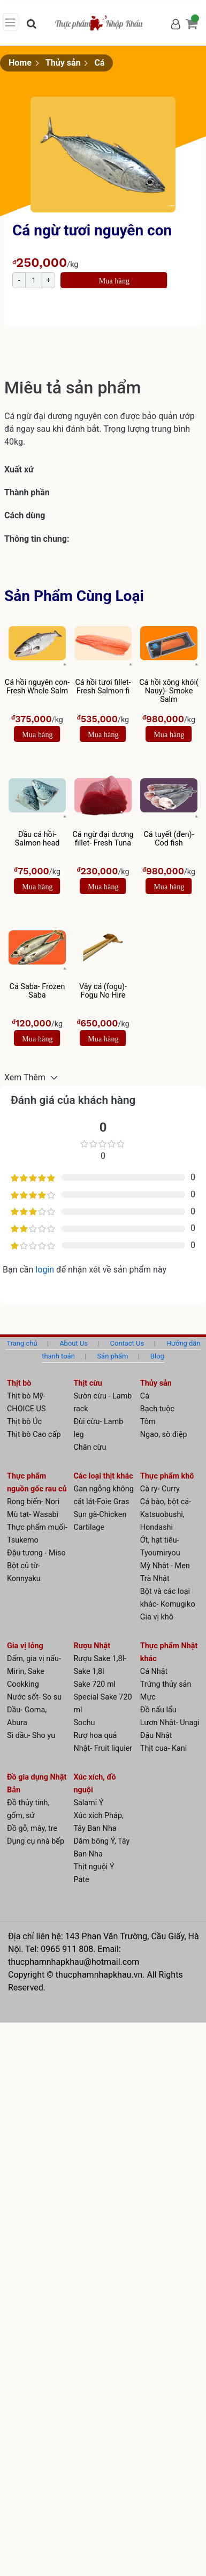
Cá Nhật (154, 1671)
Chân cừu (89, 1447)
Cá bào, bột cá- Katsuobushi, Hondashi (165, 1514)
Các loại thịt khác (103, 1476)
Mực (148, 1697)
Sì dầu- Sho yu (31, 1735)
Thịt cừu (87, 1383)
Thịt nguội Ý (93, 1866)
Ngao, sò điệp (163, 1434)
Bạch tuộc (157, 1408)
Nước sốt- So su (34, 1697)
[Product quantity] (34, 280)
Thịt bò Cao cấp (34, 1434)
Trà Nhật (155, 1578)
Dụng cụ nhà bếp (35, 1841)
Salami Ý (88, 1802)
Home (20, 63)
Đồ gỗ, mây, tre (32, 1828)
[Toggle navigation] (10, 21)
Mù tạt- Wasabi (32, 1514)
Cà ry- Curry (160, 1489)
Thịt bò (19, 1383)
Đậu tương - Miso (36, 1553)
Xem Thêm (26, 1077)
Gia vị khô (156, 1617)
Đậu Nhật (156, 1735)
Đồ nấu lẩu (158, 1709)
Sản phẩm (112, 1356)
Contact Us (127, 1343)
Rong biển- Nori (33, 1501)
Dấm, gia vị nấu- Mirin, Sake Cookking (34, 1671)
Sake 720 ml (94, 1684)
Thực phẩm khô (167, 1476)
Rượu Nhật (91, 1645)
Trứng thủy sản (166, 1684)
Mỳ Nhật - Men (165, 1565)
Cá (99, 63)
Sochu (84, 1722)
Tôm (148, 1421)
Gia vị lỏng (25, 1645)
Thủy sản (63, 63)
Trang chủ (21, 1343)
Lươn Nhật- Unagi (170, 1722)
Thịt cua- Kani (163, 1748)
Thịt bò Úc (24, 1421)
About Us (73, 1343)
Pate (81, 1879)
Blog (157, 1356)
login (45, 1270)
